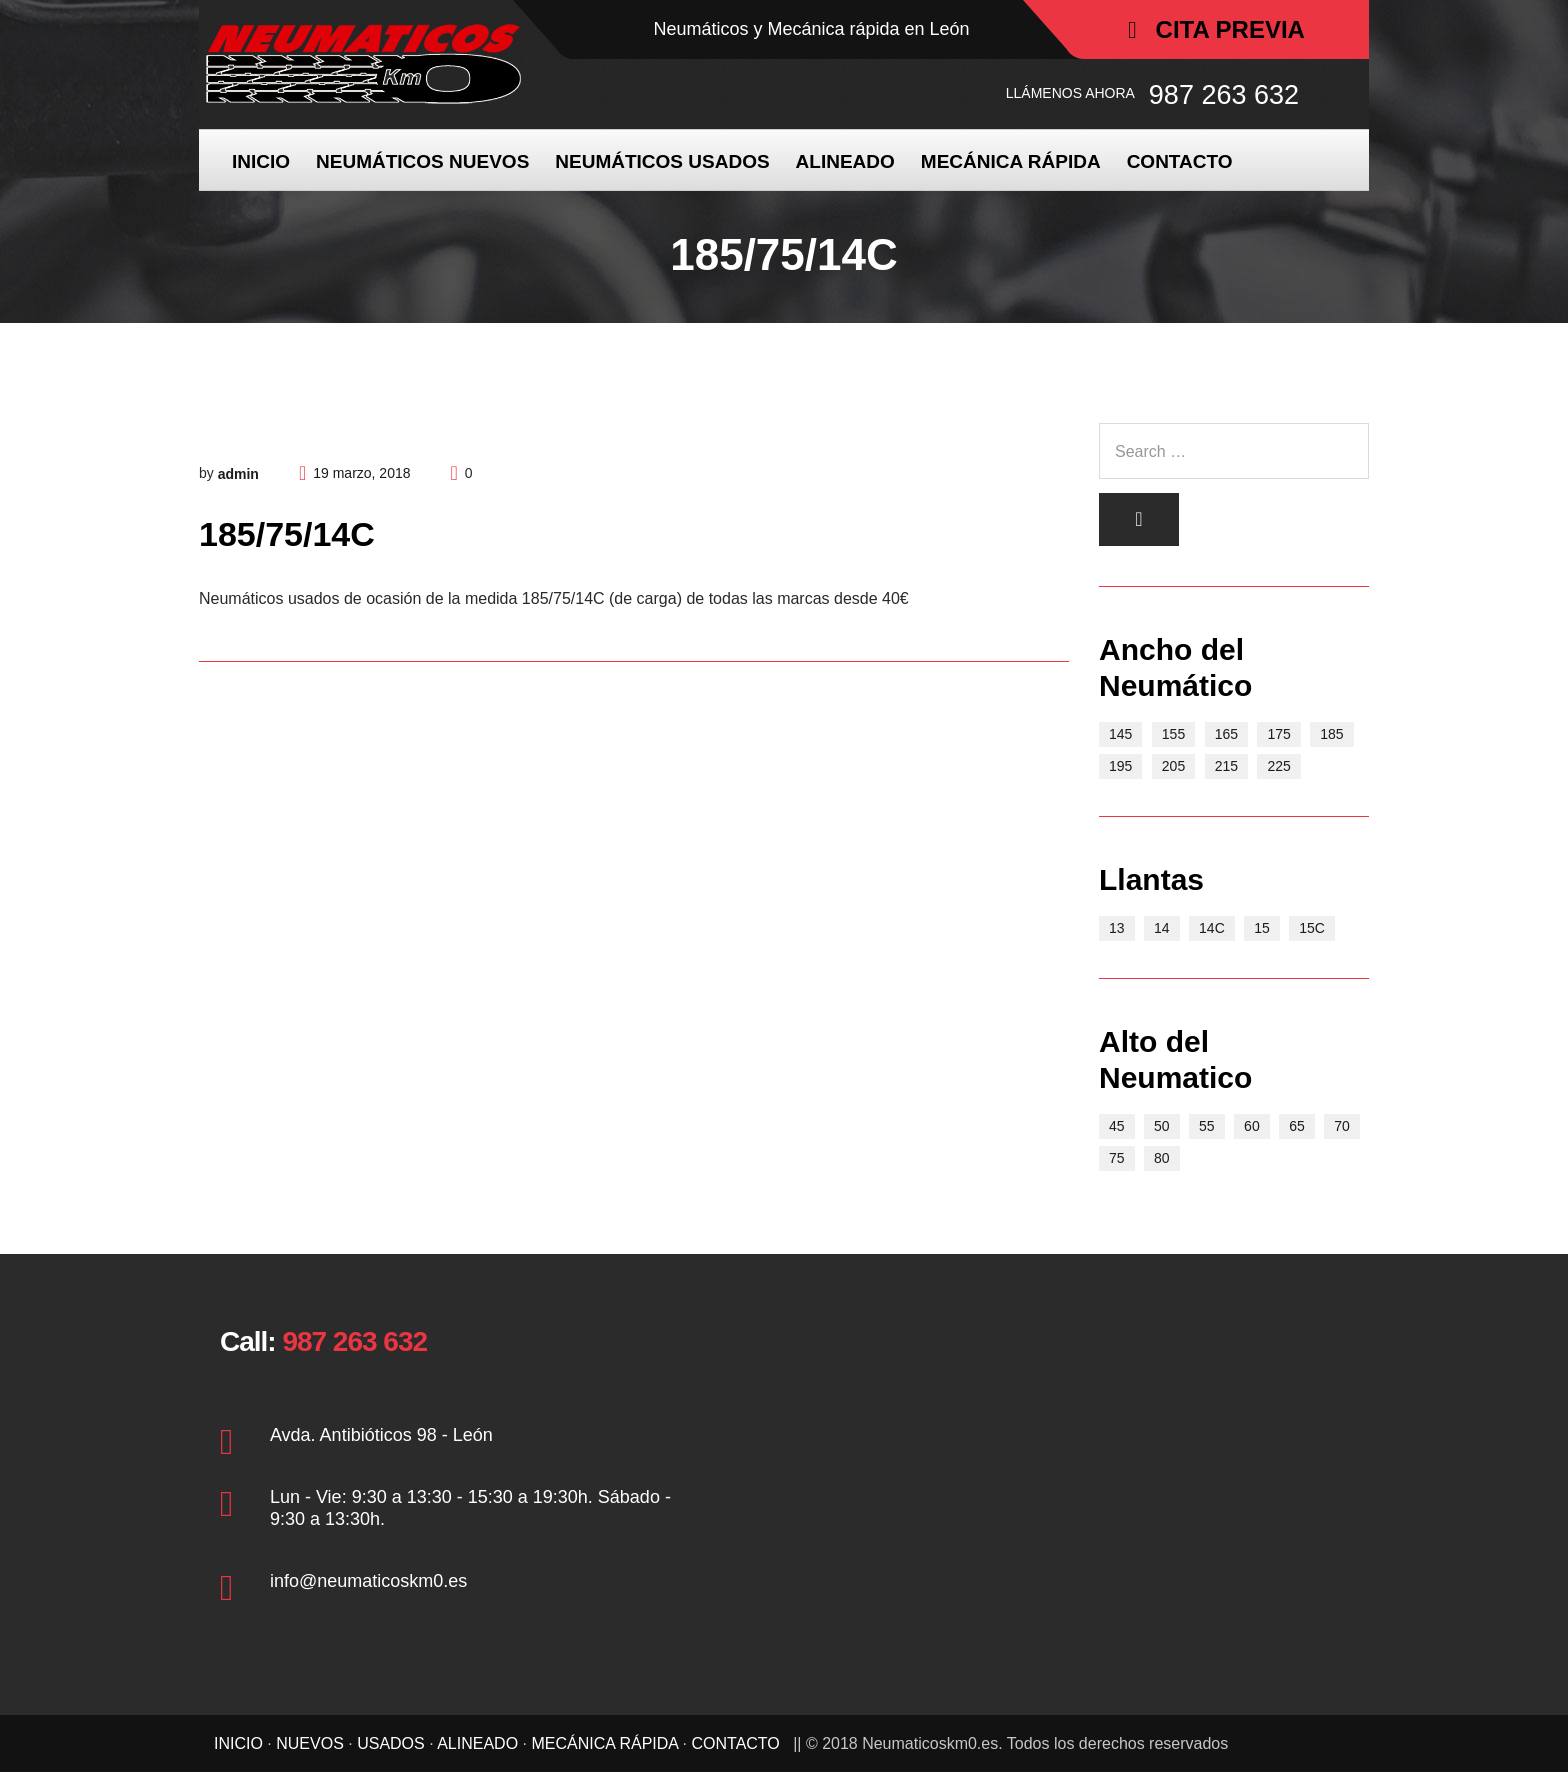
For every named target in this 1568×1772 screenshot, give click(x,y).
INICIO (261, 161)
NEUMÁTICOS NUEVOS (422, 161)
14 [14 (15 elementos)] (1162, 928)
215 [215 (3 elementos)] (1226, 766)
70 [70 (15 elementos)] (1342, 1126)
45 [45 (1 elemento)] (1117, 1126)
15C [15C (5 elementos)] (1312, 928)
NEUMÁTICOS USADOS (662, 161)
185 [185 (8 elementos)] (1331, 734)
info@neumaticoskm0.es (368, 1581)
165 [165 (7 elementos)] (1226, 734)
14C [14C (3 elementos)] (1212, 928)
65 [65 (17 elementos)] (1297, 1126)
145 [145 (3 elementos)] (1120, 734)
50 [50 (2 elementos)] (1162, 1126)
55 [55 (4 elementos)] (1207, 1126)
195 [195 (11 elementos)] (1120, 766)
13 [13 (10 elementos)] (1117, 928)
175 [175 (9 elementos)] (1278, 734)
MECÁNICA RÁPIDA (1011, 161)
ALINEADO (845, 161)
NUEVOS (310, 1743)
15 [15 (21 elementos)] (1262, 928)
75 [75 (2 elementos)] (1117, 1158)
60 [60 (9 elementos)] (1252, 1126)
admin (238, 474)
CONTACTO (1180, 161)
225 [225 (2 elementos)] (1278, 766)
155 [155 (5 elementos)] (1173, 734)
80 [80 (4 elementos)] (1162, 1158)
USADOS (391, 1743)
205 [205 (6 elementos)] (1173, 766)
